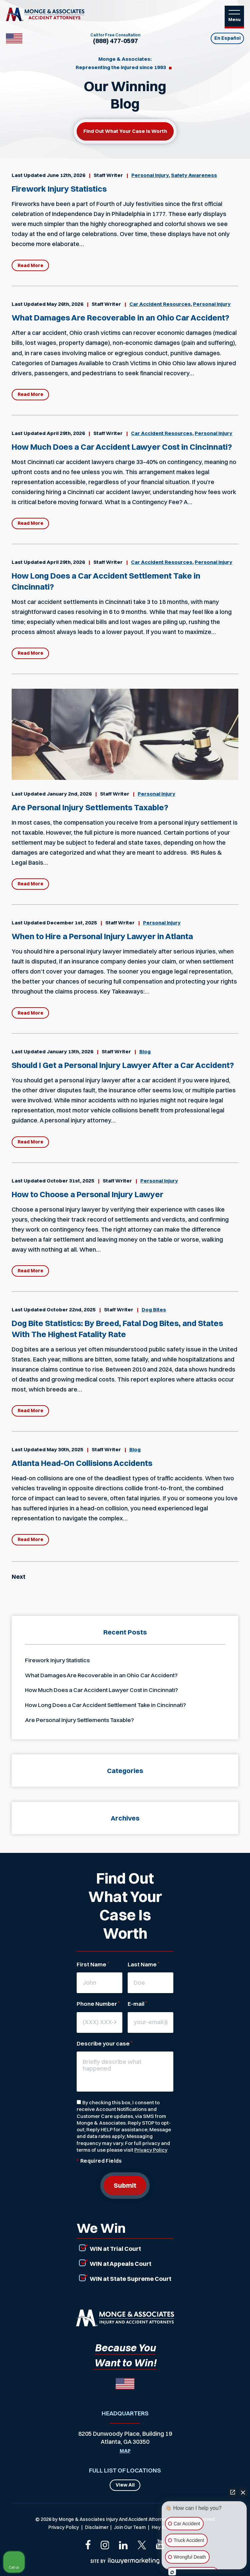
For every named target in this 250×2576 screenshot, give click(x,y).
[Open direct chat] (232, 2492)
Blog (145, 1051)
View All (125, 2485)
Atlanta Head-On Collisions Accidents (82, 1463)
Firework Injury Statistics (59, 189)
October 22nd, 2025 (71, 1309)
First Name (93, 1964)
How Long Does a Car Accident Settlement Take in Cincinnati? (105, 1704)
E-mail (137, 2003)
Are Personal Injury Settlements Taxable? (90, 807)
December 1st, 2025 (72, 922)
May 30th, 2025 (65, 1449)
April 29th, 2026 (66, 433)
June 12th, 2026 (66, 175)
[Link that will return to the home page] (125, 2318)
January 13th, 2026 (70, 1051)
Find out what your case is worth (125, 131)
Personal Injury (150, 175)
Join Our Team (130, 2527)
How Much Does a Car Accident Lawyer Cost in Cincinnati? (122, 447)
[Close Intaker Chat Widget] (243, 2492)
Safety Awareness (194, 175)
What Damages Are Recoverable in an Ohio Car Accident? (120, 317)
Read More (30, 265)
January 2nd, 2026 (69, 794)
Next (18, 1576)
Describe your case (104, 2043)
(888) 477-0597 (115, 41)
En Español (227, 38)
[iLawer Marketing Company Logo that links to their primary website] (125, 2561)
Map (125, 2451)
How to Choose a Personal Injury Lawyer (87, 1194)
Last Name (143, 1964)
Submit (125, 2185)
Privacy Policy (150, 2150)
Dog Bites (154, 1309)
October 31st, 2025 (70, 1180)
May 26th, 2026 (65, 304)
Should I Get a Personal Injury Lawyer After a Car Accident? (123, 1065)
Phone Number (98, 2003)
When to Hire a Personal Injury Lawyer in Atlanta (102, 936)
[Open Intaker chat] (172, 2572)
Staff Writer (108, 175)
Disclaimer (96, 2527)
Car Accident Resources (160, 304)
